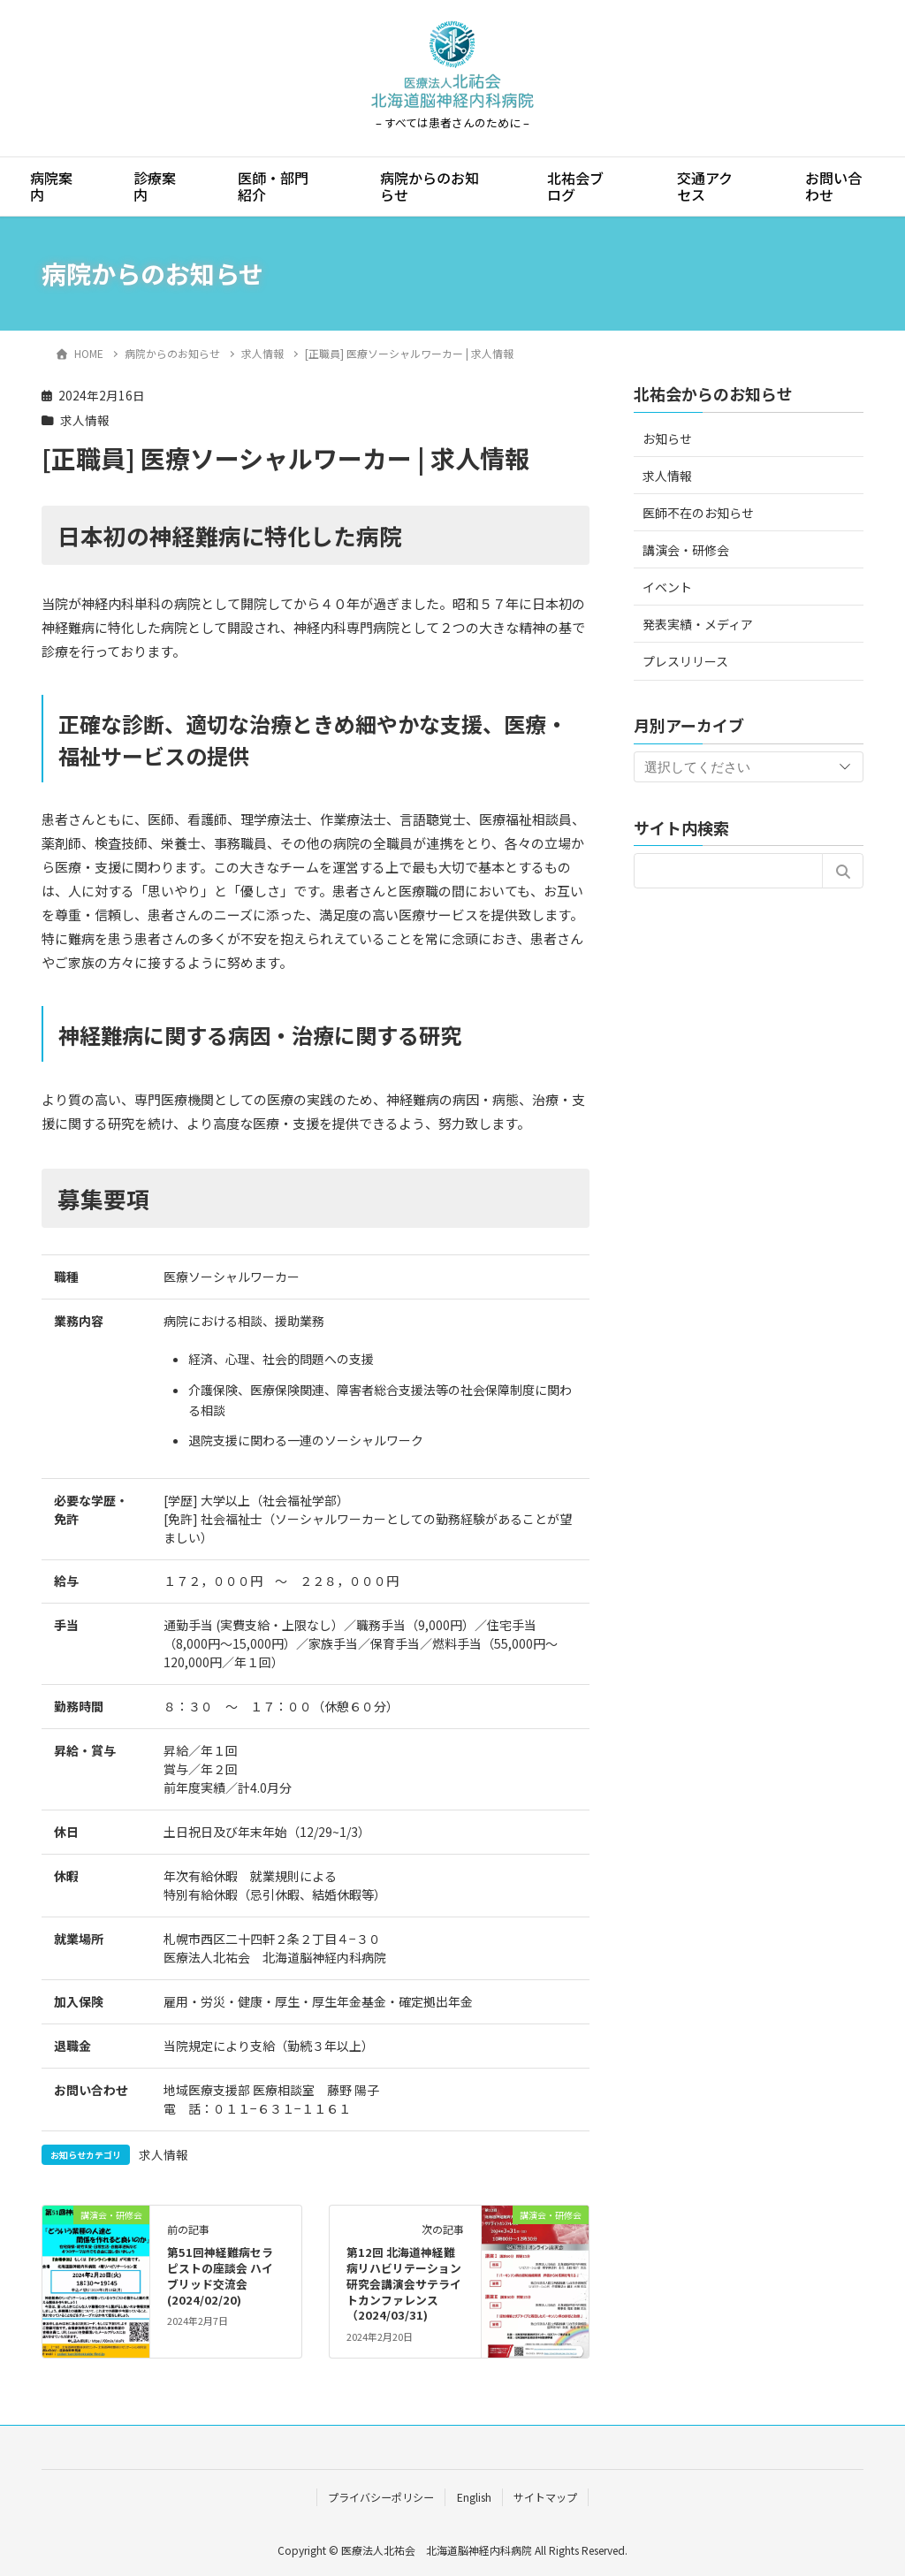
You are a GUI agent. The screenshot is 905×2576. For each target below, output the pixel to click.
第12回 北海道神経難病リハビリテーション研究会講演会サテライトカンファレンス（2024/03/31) (403, 2284)
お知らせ (667, 438)
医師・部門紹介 (273, 186)
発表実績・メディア (698, 624)
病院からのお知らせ (429, 186)
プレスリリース (685, 661)
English (474, 2496)
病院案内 (51, 186)
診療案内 (154, 186)
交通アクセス (705, 186)
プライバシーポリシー (381, 2496)
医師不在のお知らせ (698, 513)
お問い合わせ (833, 186)
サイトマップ (545, 2496)
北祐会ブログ (575, 186)
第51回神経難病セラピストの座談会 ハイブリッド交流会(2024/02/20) (220, 2276)
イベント (667, 587)
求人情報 (85, 420)
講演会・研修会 (686, 550)
